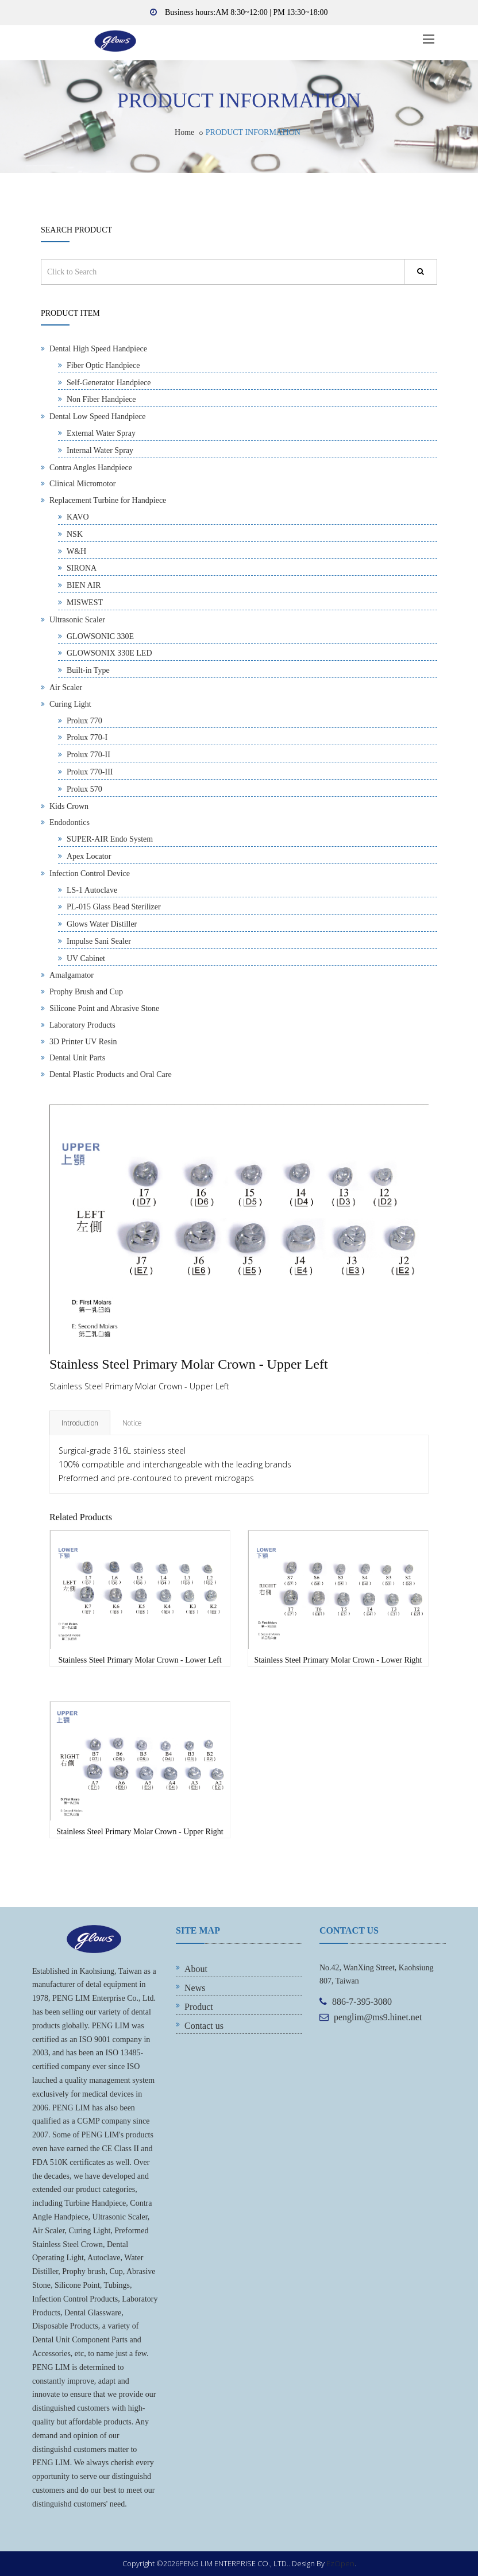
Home (184, 132)
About (195, 1969)
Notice (132, 1423)
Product (198, 2007)
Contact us (203, 2026)
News (194, 1988)
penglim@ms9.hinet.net (378, 2017)
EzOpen (340, 2563)
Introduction (79, 1423)
